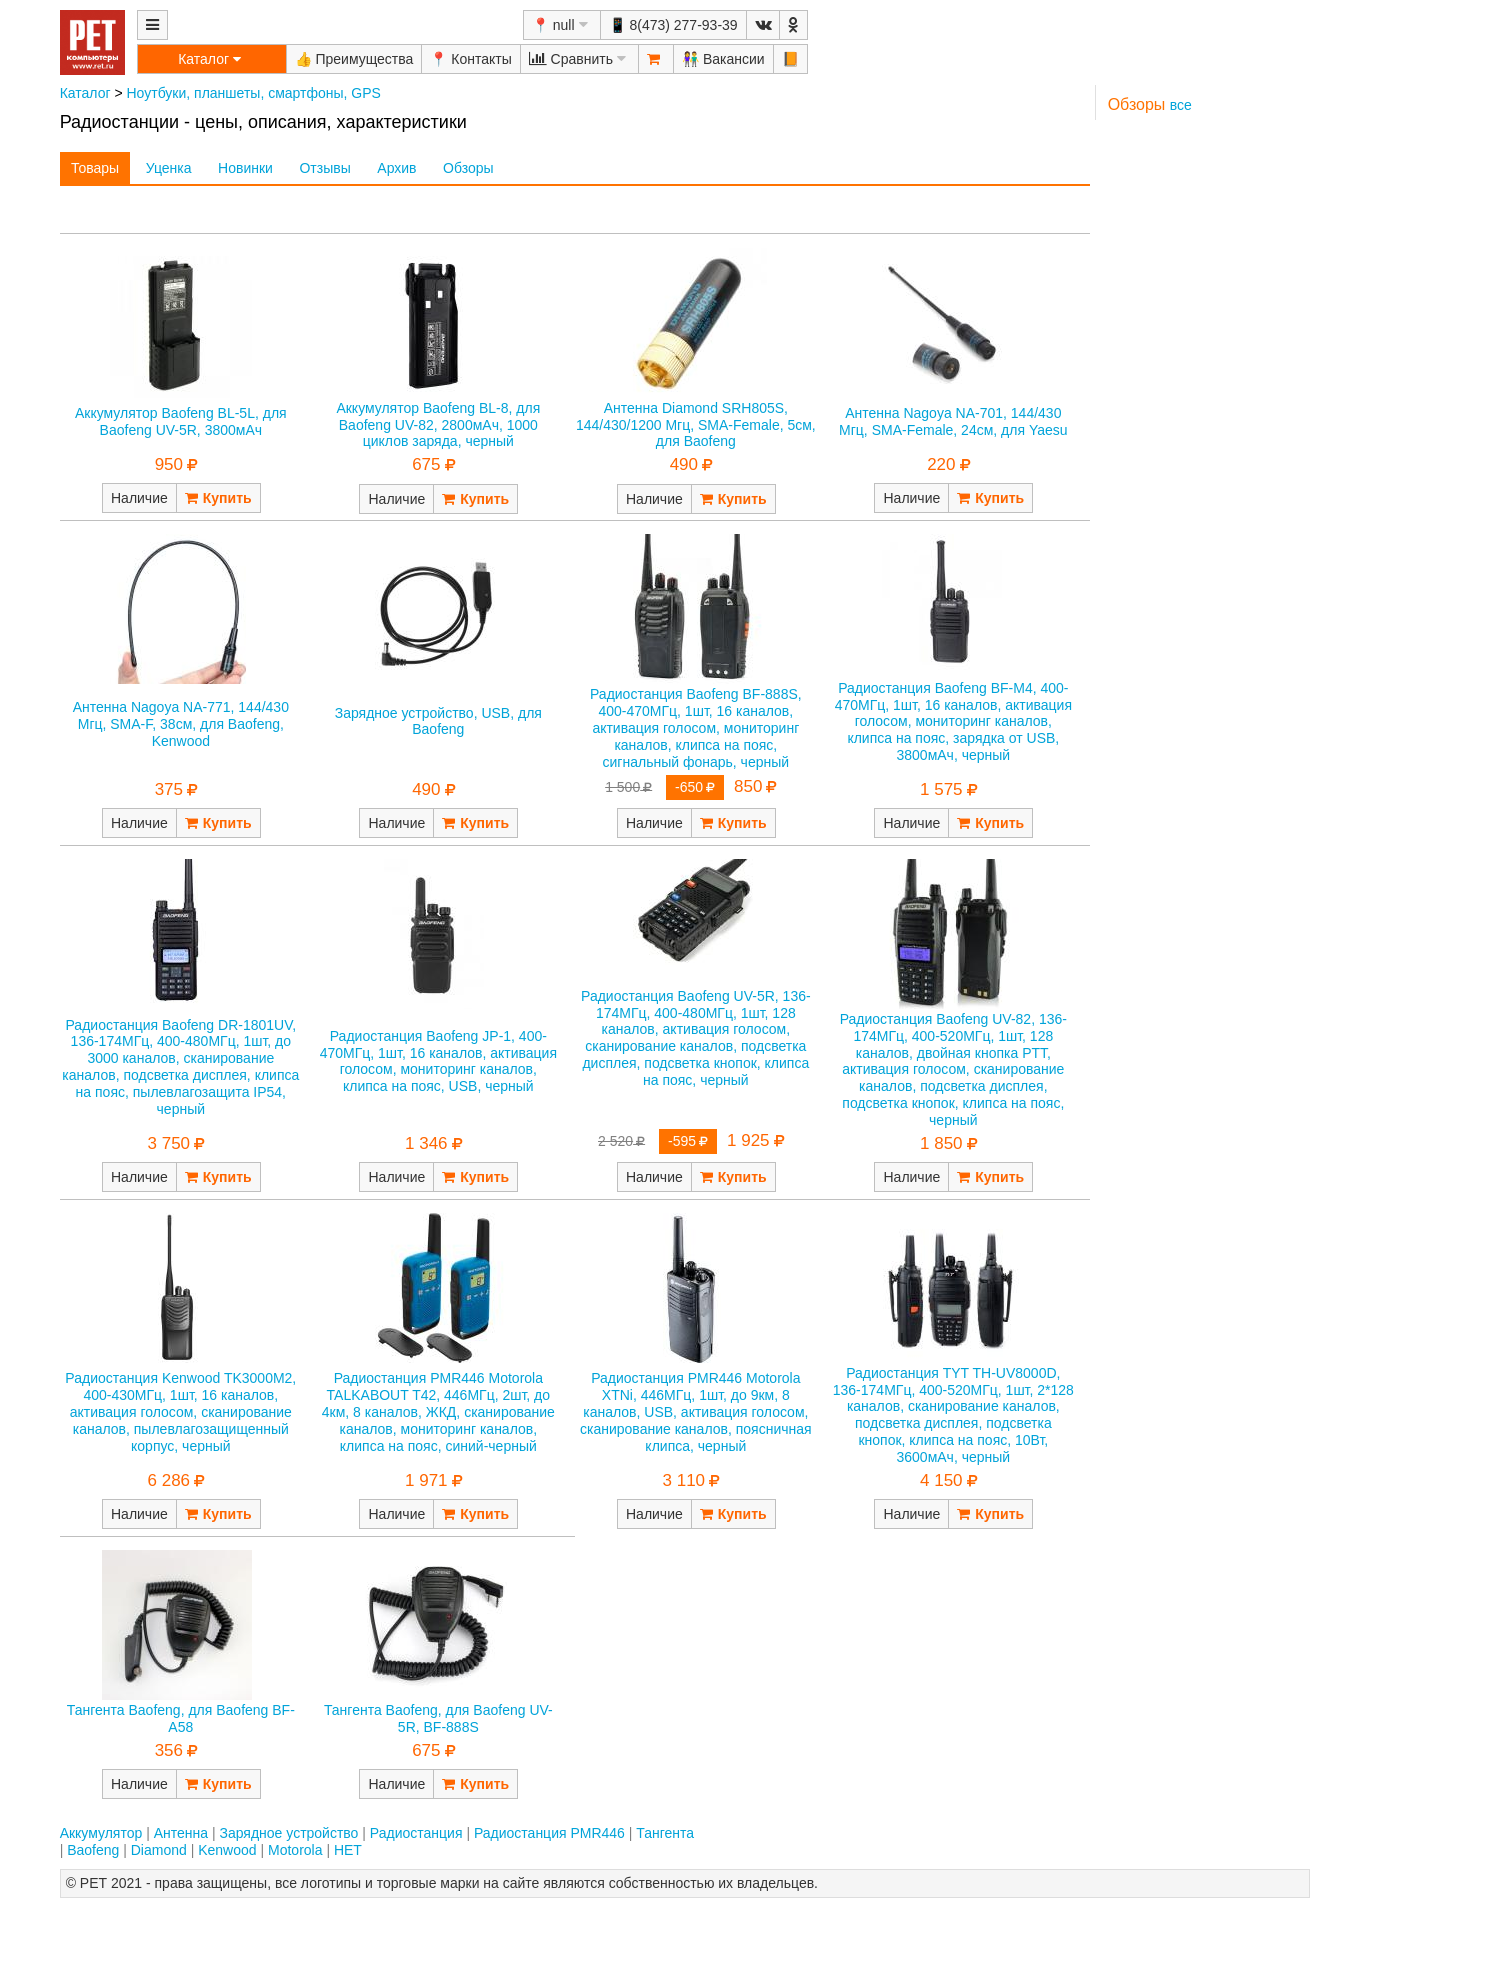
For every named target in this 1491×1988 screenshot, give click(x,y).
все (1181, 105)
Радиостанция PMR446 (549, 1833)
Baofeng (93, 1850)
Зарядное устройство (288, 1833)
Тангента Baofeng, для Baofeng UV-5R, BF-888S (438, 1718)
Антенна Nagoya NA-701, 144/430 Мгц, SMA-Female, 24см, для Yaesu (953, 421)
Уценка (169, 168)
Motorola (295, 1850)
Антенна (181, 1833)
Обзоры (468, 168)
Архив (396, 168)
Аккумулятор (101, 1833)
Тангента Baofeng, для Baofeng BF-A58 (181, 1718)
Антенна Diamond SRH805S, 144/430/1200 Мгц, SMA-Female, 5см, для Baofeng (696, 425)
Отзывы (324, 168)
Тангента (665, 1833)
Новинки (245, 168)
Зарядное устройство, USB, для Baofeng (438, 721)
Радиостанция (416, 1833)
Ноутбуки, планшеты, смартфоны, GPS (254, 93)
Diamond (159, 1850)
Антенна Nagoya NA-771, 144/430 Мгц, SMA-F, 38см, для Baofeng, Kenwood (181, 724)
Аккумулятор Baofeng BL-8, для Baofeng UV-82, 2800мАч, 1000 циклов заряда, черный (438, 425)
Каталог (85, 93)
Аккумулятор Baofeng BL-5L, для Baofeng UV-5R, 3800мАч (181, 421)
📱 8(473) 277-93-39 (673, 25)
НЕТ (348, 1850)
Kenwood (227, 1850)
